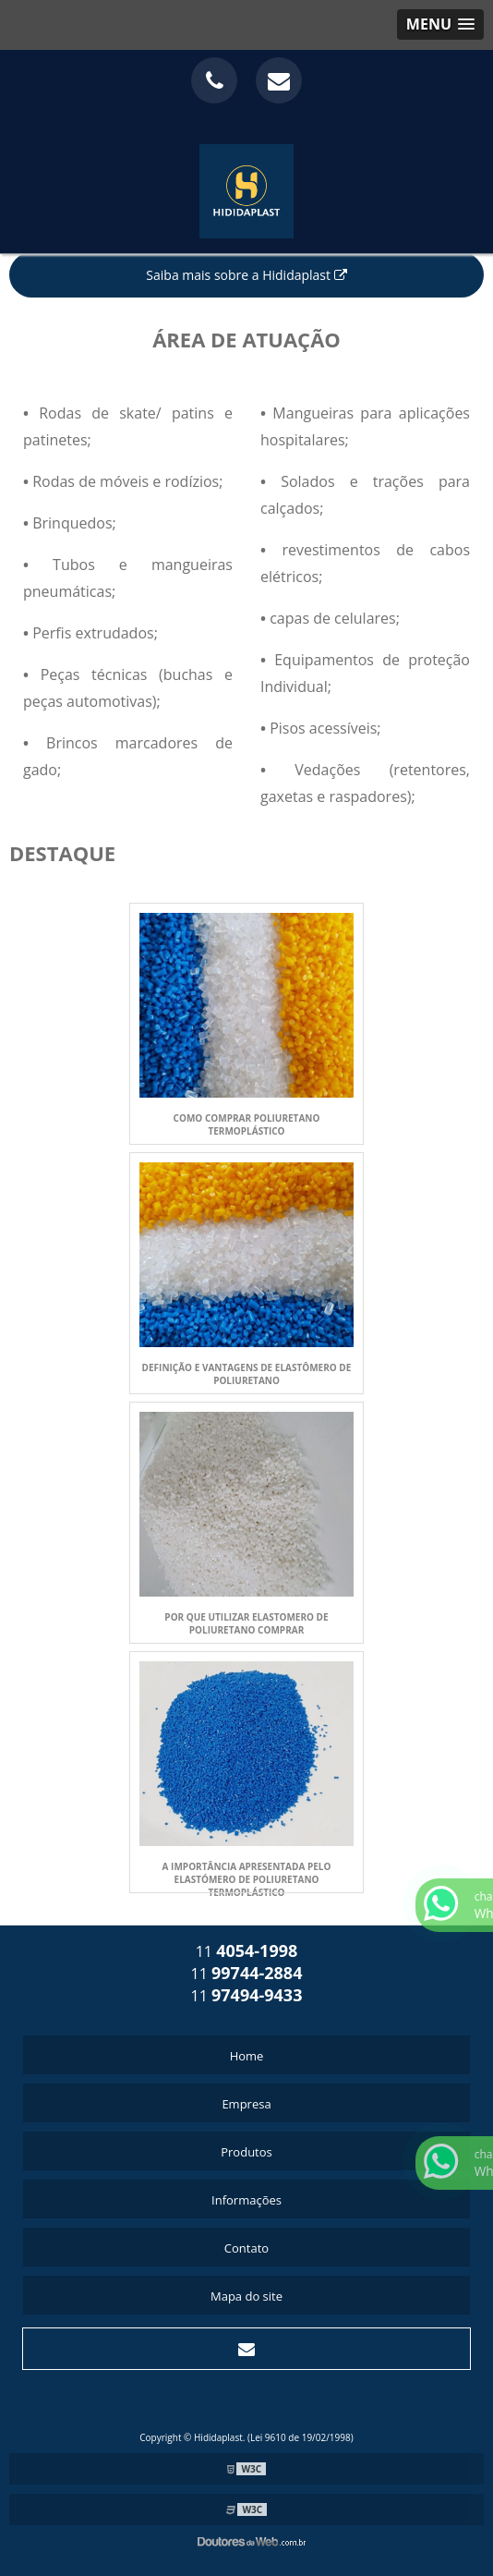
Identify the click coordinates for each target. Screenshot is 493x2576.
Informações (246, 2200)
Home (247, 2055)
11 (247, 1951)
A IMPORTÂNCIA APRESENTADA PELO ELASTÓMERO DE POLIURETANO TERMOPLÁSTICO (246, 1879)
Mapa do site (246, 2296)
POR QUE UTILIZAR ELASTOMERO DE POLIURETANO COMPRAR (246, 1623)
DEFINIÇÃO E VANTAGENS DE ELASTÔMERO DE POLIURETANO (247, 1374)
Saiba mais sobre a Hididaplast (246, 275)
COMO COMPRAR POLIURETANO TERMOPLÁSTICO (247, 1124)
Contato (246, 2248)
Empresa (246, 2104)
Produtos (246, 2152)
